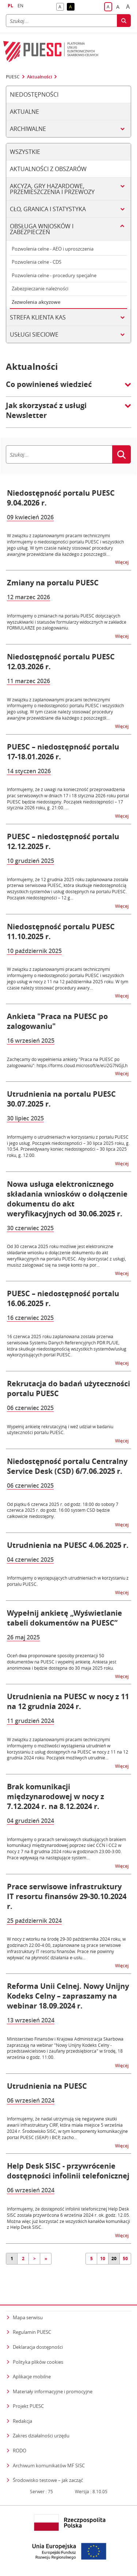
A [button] (61, 7)
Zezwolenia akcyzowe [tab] (36, 302)
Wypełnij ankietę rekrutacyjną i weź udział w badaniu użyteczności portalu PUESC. (60, 1429)
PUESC (13, 77)
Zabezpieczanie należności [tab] (40, 288)
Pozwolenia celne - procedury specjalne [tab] (54, 275)
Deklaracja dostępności (38, 2347)
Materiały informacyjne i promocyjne (52, 2391)
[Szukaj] (61, 20)
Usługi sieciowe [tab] (34, 334)
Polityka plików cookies (38, 2362)
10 (102, 2258)
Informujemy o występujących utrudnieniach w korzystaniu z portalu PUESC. (68, 1581)
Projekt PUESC (28, 2406)
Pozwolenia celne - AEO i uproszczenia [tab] (53, 248)
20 (114, 2258)
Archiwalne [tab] (28, 129)
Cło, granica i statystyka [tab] (48, 209)
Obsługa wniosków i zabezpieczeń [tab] (41, 229)
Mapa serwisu (28, 2317)
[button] (68, 388)
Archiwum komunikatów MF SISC (49, 2465)
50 (125, 2258)
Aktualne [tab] (24, 112)
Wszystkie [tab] (25, 152)
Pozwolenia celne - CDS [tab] (36, 262)
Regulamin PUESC (32, 2332)
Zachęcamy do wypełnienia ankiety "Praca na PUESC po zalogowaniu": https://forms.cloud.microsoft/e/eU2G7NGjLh (67, 1062)
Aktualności (39, 77)
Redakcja (22, 2421)
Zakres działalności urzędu (41, 2435)
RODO (19, 2450)
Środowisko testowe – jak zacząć (48, 2479)
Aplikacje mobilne (32, 2376)
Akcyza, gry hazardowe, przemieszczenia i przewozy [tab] (52, 189)
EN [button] (20, 5)
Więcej (122, 562)
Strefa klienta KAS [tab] (38, 317)
